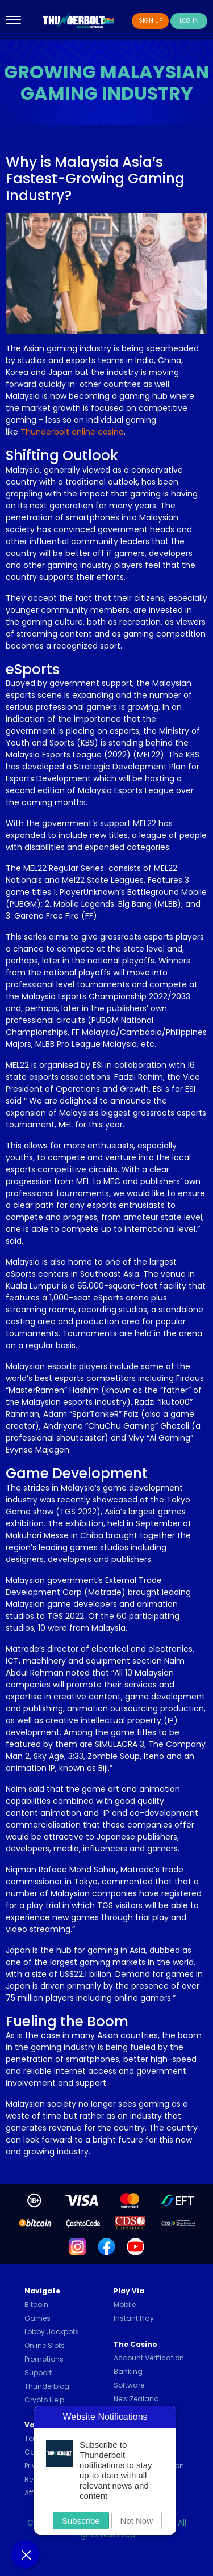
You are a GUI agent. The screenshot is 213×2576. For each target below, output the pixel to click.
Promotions (44, 2359)
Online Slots (44, 2345)
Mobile (125, 2304)
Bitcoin (36, 2304)
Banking (128, 2371)
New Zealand (136, 2399)
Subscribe (81, 2521)
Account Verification (149, 2358)
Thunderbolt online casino (72, 431)
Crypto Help (44, 2400)
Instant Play (134, 2318)
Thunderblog (46, 2386)
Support (38, 2372)
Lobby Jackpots (51, 2332)
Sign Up (150, 20)
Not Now (136, 2521)
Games (37, 2318)
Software (129, 2385)
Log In (189, 20)
